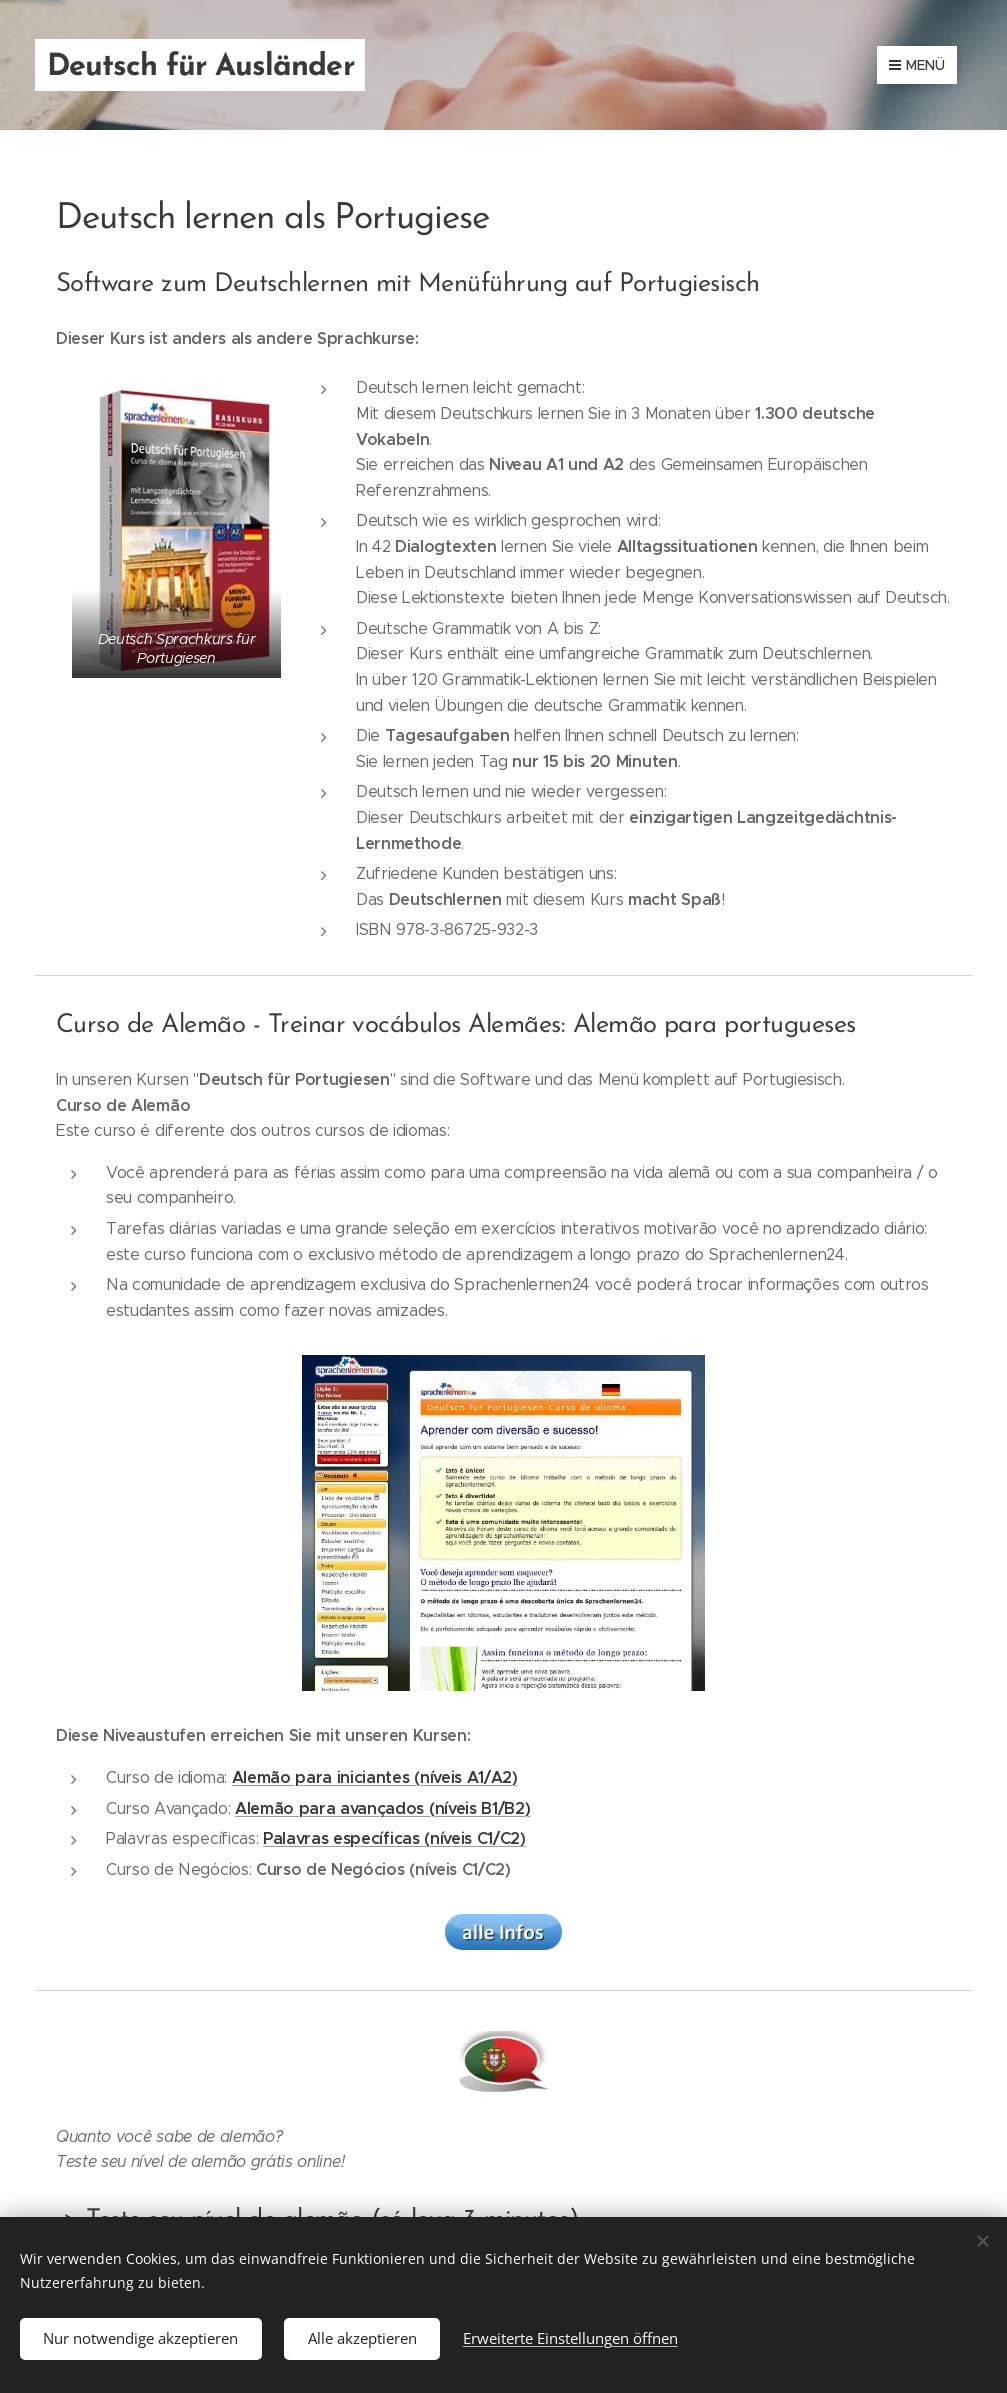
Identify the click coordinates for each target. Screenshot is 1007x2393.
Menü (917, 65)
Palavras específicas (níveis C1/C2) (394, 1838)
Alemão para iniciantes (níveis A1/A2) (375, 1777)
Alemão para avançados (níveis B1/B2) (382, 1808)
